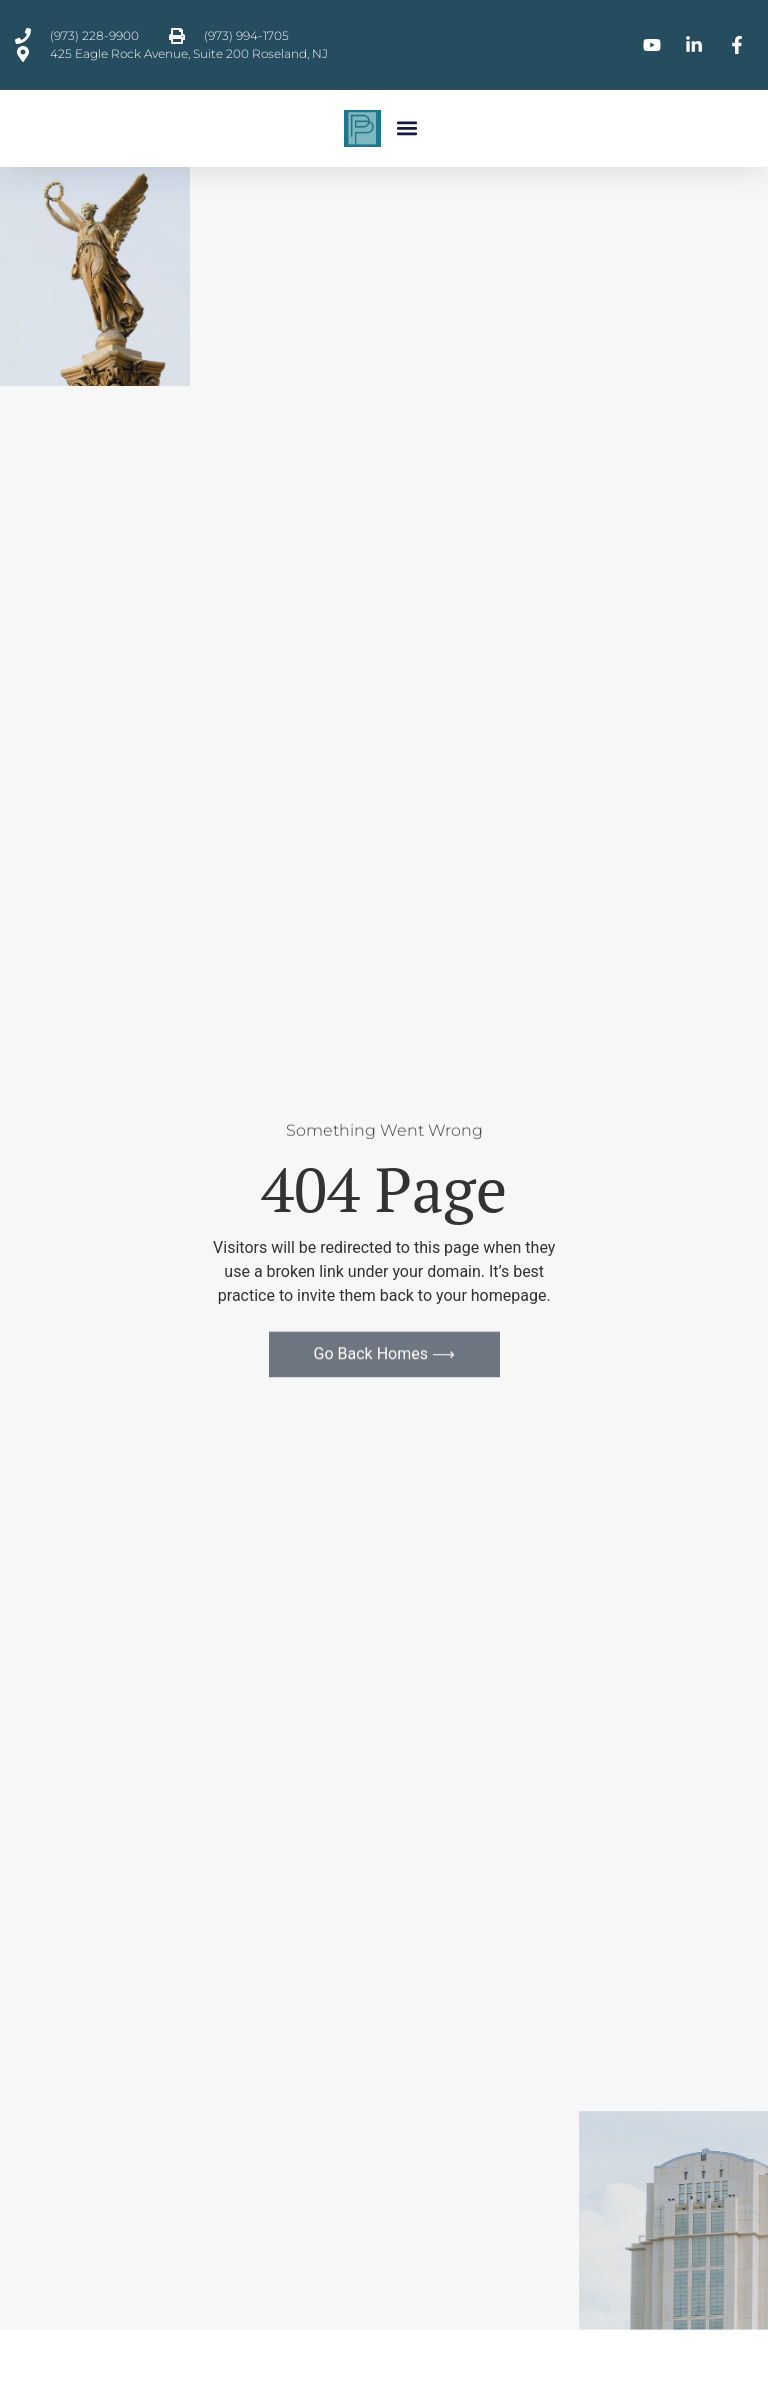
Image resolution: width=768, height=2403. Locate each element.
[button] (407, 128)
